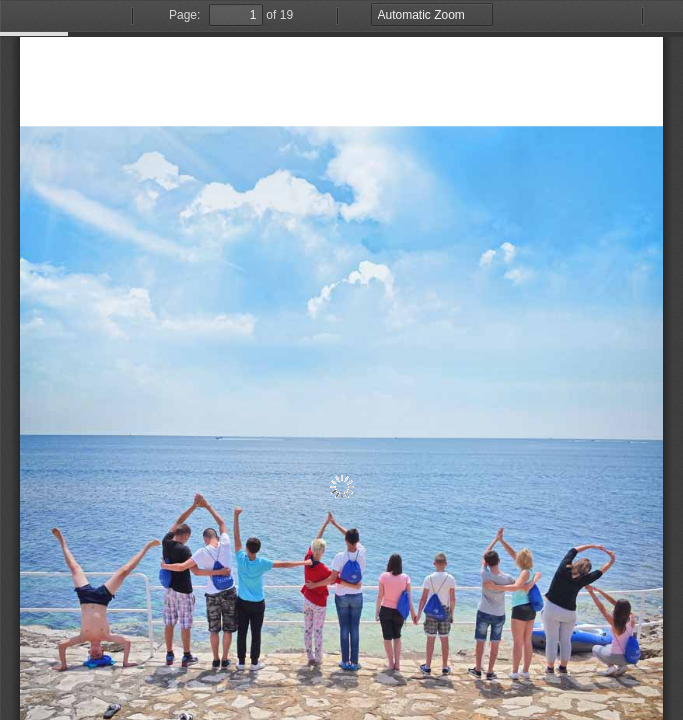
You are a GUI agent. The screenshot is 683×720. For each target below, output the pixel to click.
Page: (184, 15)
